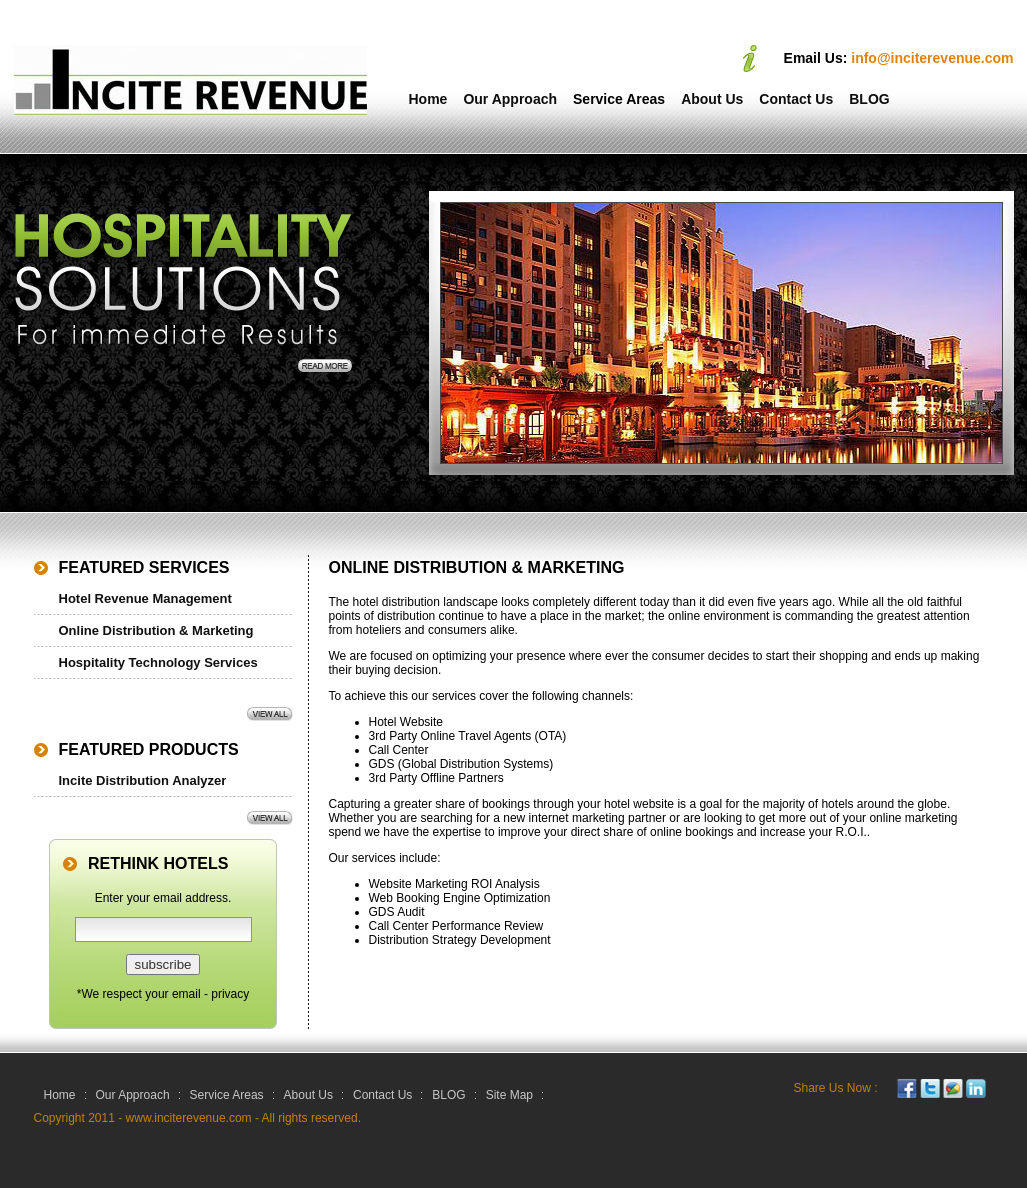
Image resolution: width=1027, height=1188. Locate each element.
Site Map (509, 1095)
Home (428, 99)
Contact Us (796, 99)
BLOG (869, 99)
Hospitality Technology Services (158, 662)
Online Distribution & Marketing (156, 630)
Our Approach (510, 99)
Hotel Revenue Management (145, 598)
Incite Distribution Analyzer (143, 780)
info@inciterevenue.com (932, 58)
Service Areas (619, 99)
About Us (712, 99)
